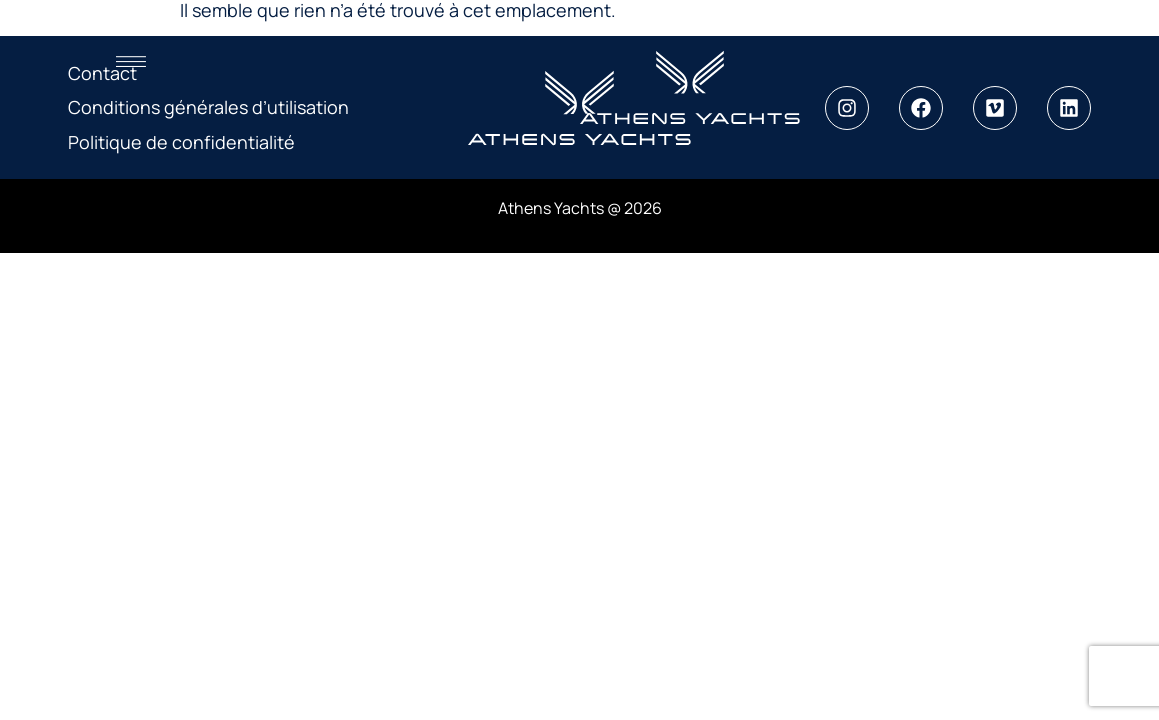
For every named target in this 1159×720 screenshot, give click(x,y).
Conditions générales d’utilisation (208, 107)
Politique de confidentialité (181, 142)
